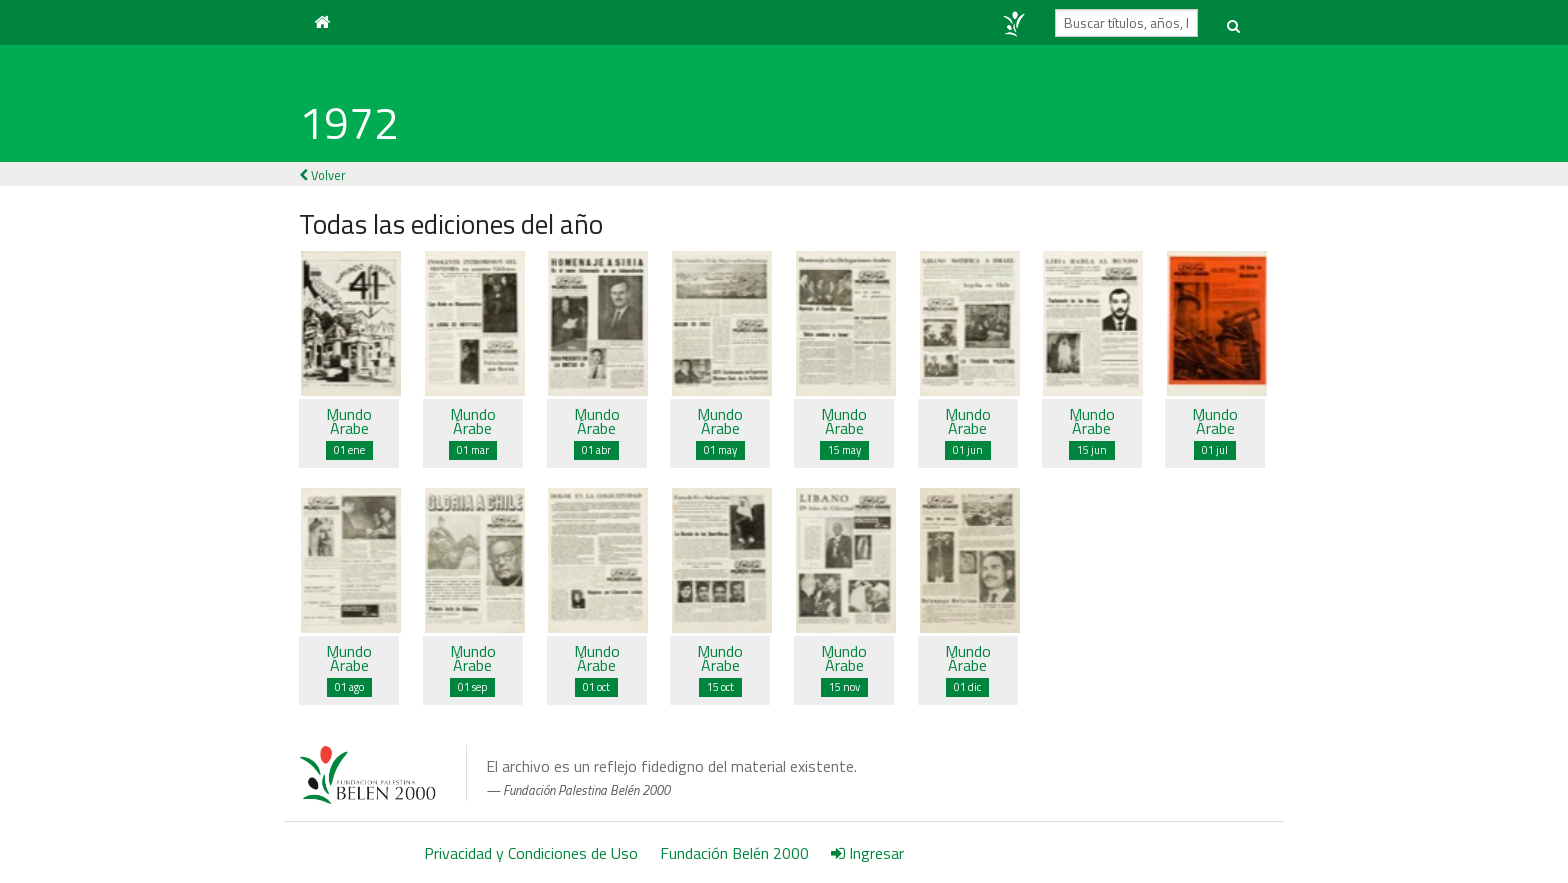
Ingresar (867, 853)
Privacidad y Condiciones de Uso (531, 853)
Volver (322, 175)
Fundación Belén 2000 (734, 853)
